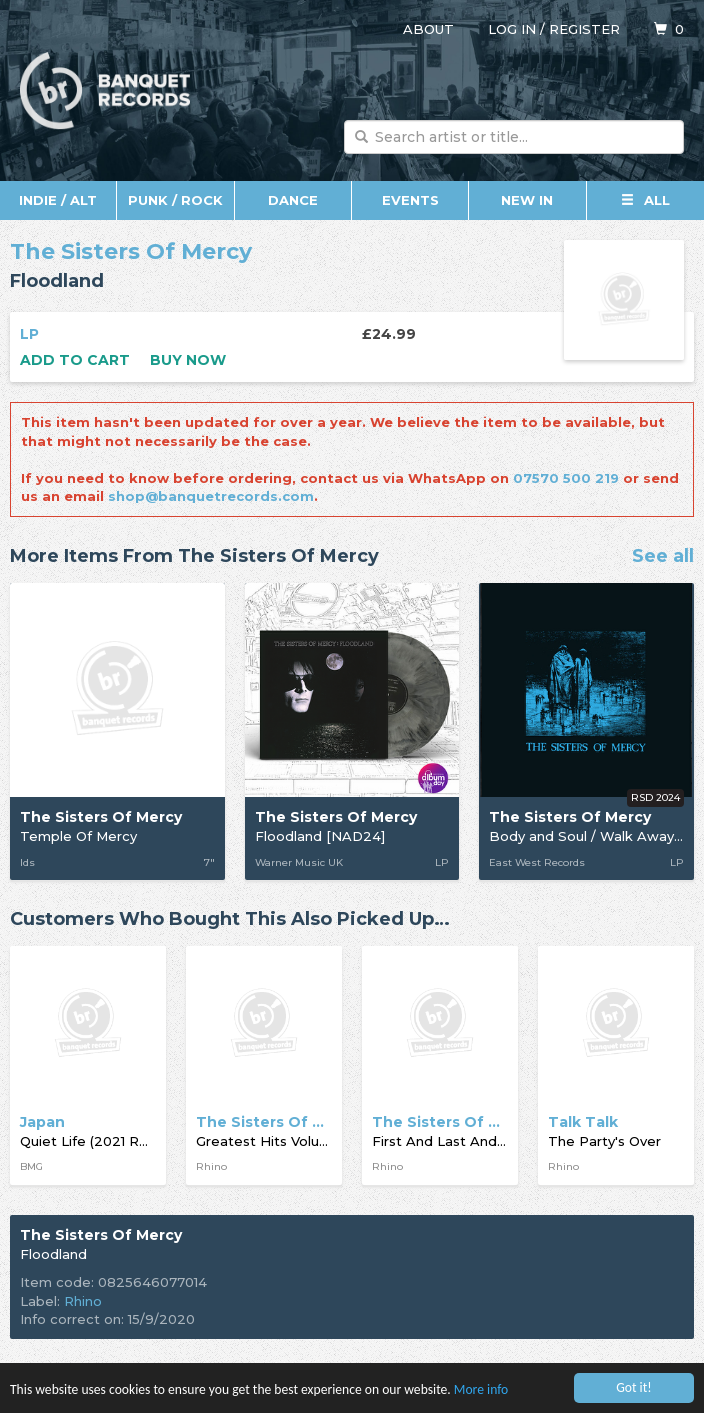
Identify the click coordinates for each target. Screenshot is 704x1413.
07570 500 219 (566, 478)
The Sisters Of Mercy (131, 251)
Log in (512, 29)
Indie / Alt (58, 200)
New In (527, 200)
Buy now (188, 360)
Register (584, 29)
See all (663, 557)
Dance (293, 200)
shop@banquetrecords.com (211, 496)
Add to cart (75, 360)
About (428, 29)
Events (410, 200)
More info (481, 1390)
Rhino (83, 1301)
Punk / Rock (175, 200)
